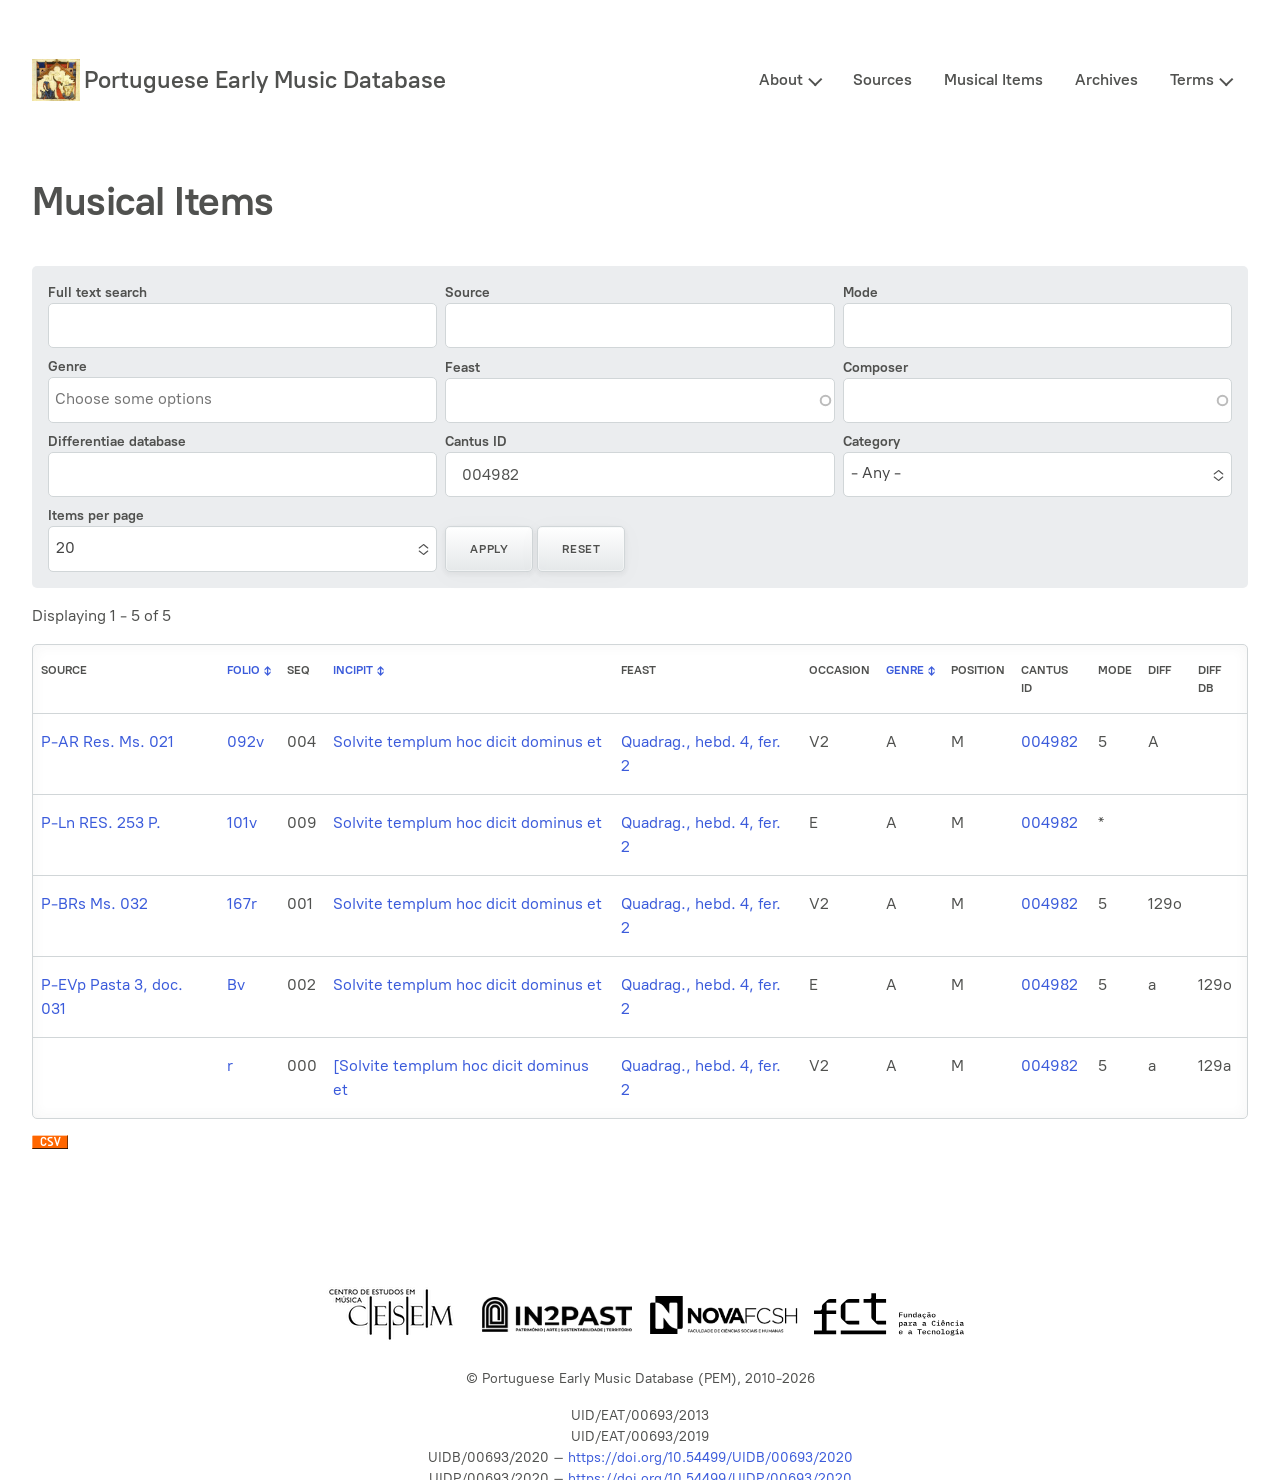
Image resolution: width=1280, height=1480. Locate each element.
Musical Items (993, 79)
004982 (1049, 741)
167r (242, 903)
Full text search (97, 292)
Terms (1192, 79)
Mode (860, 292)
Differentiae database (117, 441)
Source (467, 292)
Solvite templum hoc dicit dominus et (467, 741)
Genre (67, 366)
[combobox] (146, 398)
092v (245, 741)
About (781, 79)
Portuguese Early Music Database (265, 79)
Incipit (353, 670)
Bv (236, 984)
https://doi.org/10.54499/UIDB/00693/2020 (710, 1457)
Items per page (96, 515)
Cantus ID (476, 441)
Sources (882, 79)
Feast (462, 367)
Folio (243, 670)
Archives (1106, 79)
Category (871, 441)
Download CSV (50, 1147)
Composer (875, 367)
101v (242, 822)
